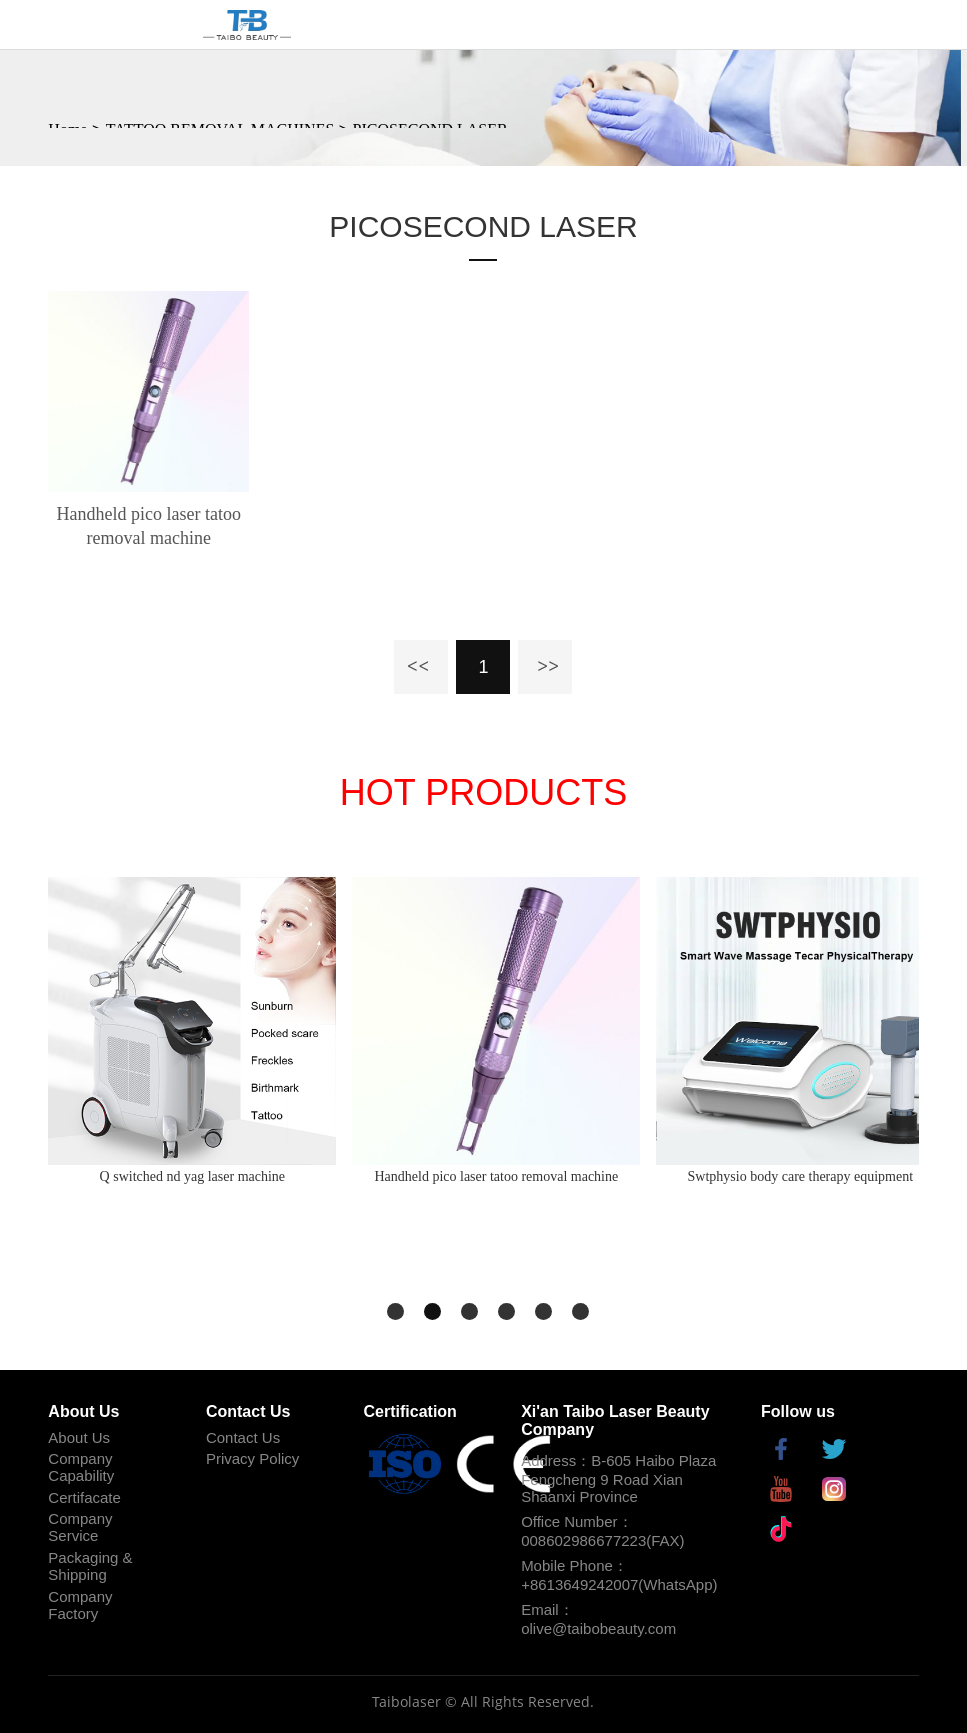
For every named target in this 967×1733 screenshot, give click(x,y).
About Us (79, 1437)
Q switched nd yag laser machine (192, 1176)
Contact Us (243, 1437)
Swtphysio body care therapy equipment (801, 1176)
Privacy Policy (252, 1458)
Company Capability (81, 1467)
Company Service (80, 1527)
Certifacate (84, 1497)
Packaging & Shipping (90, 1566)
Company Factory (80, 1605)
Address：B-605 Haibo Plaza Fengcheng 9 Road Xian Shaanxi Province (618, 1478)
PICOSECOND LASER (483, 226)
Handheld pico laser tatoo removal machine (149, 526)
